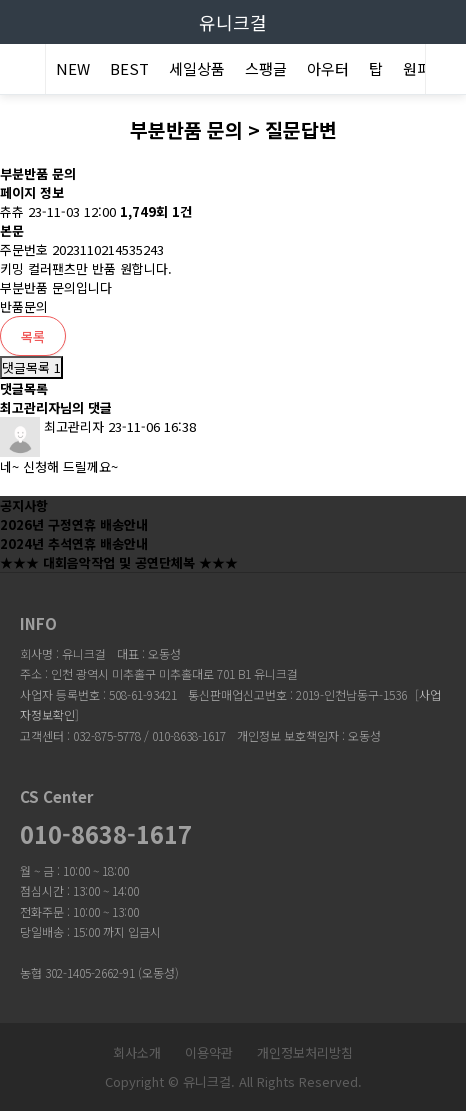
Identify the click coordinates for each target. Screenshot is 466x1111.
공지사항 (24, 505)
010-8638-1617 (106, 834)
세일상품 (197, 68)
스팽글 (266, 68)
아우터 (328, 68)
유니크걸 (233, 22)
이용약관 (209, 1052)
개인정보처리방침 (305, 1052)
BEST (129, 68)
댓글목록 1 (31, 367)
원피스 (424, 68)
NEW (73, 68)
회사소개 (137, 1052)
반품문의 (24, 306)
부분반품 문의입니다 (56, 287)
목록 (33, 336)
